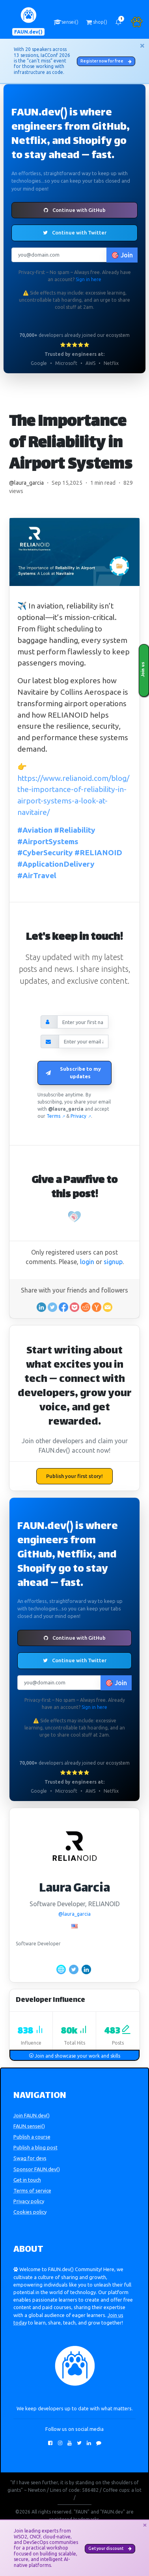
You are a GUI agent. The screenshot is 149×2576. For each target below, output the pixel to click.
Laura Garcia (74, 1889)
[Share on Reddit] (85, 1307)
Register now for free (106, 61)
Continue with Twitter (74, 232)
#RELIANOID (98, 852)
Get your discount (110, 2548)
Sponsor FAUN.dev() (36, 2169)
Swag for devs (30, 2158)
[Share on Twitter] (52, 1307)
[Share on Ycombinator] (96, 1307)
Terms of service (32, 2190)
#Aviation (34, 830)
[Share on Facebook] (63, 1307)
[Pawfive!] (74, 1217)
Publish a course (31, 2136)
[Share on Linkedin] (41, 1307)
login (87, 1261)
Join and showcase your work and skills (74, 2055)
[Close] (142, 45)
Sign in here (88, 279)
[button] (118, 22)
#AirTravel (36, 875)
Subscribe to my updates (73, 1072)
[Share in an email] (107, 1307)
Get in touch (27, 2180)
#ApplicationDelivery (56, 864)
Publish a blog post (35, 2147)
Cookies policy (30, 2212)
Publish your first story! (74, 1476)
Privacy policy (28, 2201)
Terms (56, 1116)
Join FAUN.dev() (31, 2115)
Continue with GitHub (75, 210)
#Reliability (74, 830)
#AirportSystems (47, 841)
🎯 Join (122, 255)
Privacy (81, 1116)
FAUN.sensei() (29, 2126)
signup (113, 1261)
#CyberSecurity (45, 852)
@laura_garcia (26, 483)
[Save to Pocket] (74, 1307)
